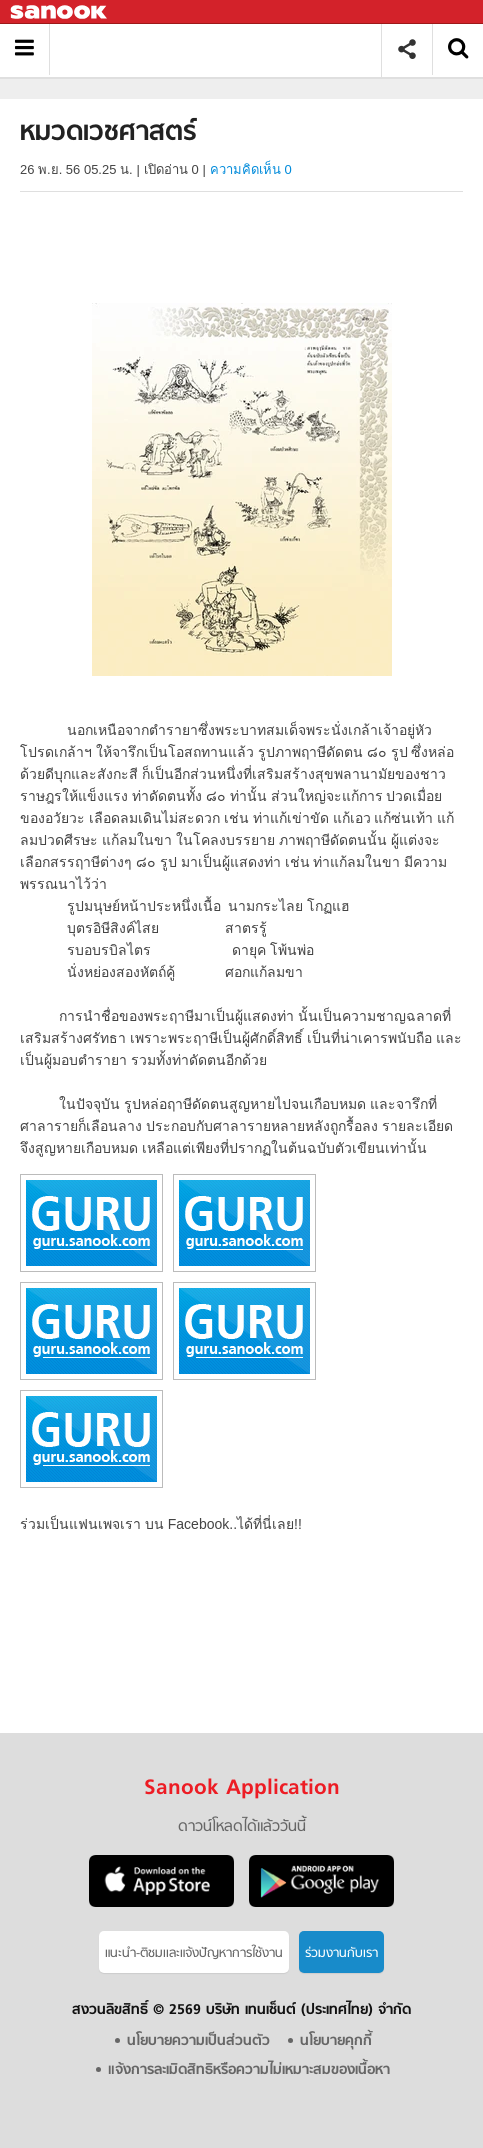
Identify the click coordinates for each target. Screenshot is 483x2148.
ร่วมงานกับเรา (341, 1953)
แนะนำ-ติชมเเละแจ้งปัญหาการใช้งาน (194, 1953)
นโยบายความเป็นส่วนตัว (198, 2041)
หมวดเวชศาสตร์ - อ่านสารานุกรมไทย (222, 49)
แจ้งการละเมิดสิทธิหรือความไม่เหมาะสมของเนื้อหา (249, 2070)
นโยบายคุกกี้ (336, 2041)
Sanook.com (60, 12)
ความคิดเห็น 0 (251, 169)
